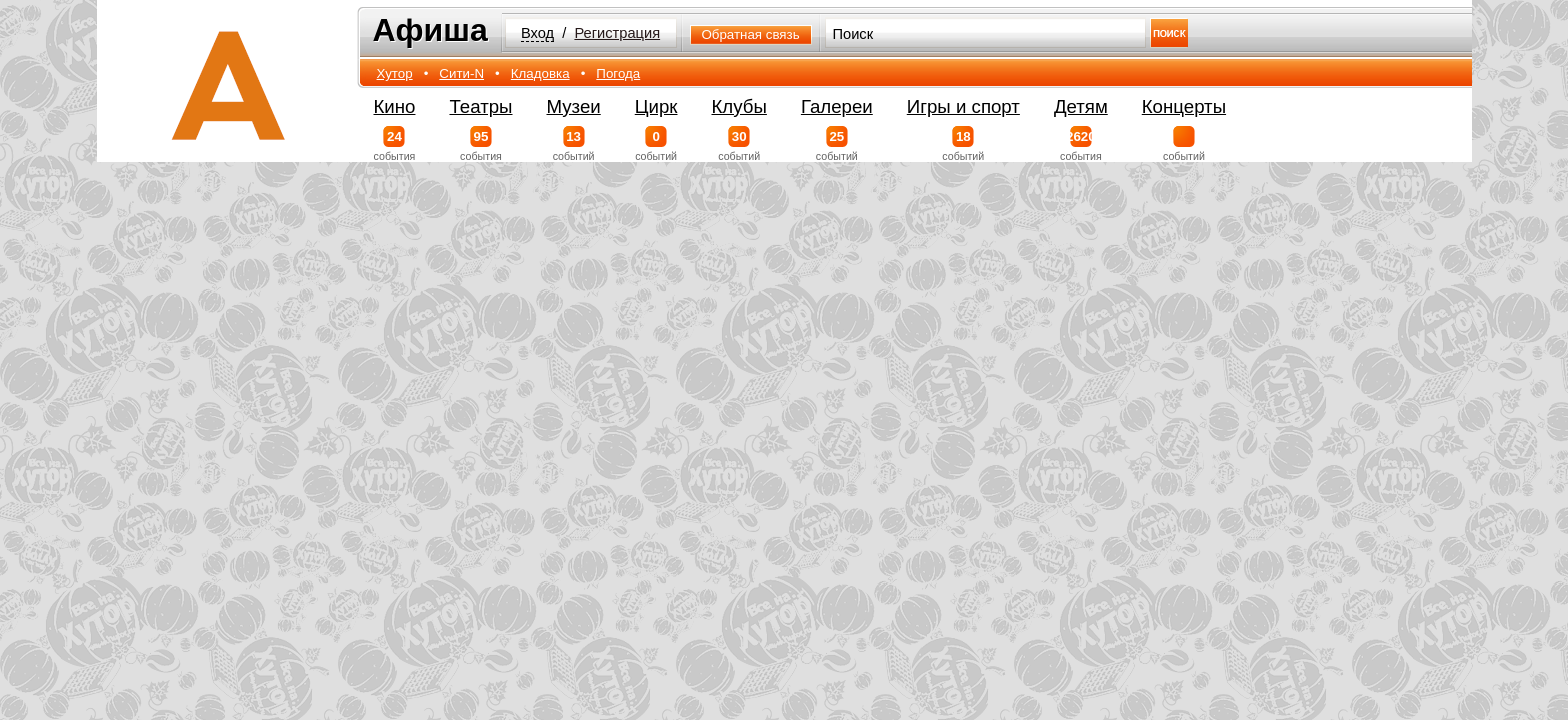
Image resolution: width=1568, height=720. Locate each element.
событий (574, 144)
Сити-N (461, 73)
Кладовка (540, 73)
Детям (1081, 106)
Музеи (574, 106)
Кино (395, 106)
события (395, 144)
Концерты (1184, 106)
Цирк (656, 106)
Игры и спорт (963, 106)
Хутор (395, 73)
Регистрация (617, 33)
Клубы (739, 106)
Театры (480, 106)
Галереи (837, 106)
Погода (618, 73)
